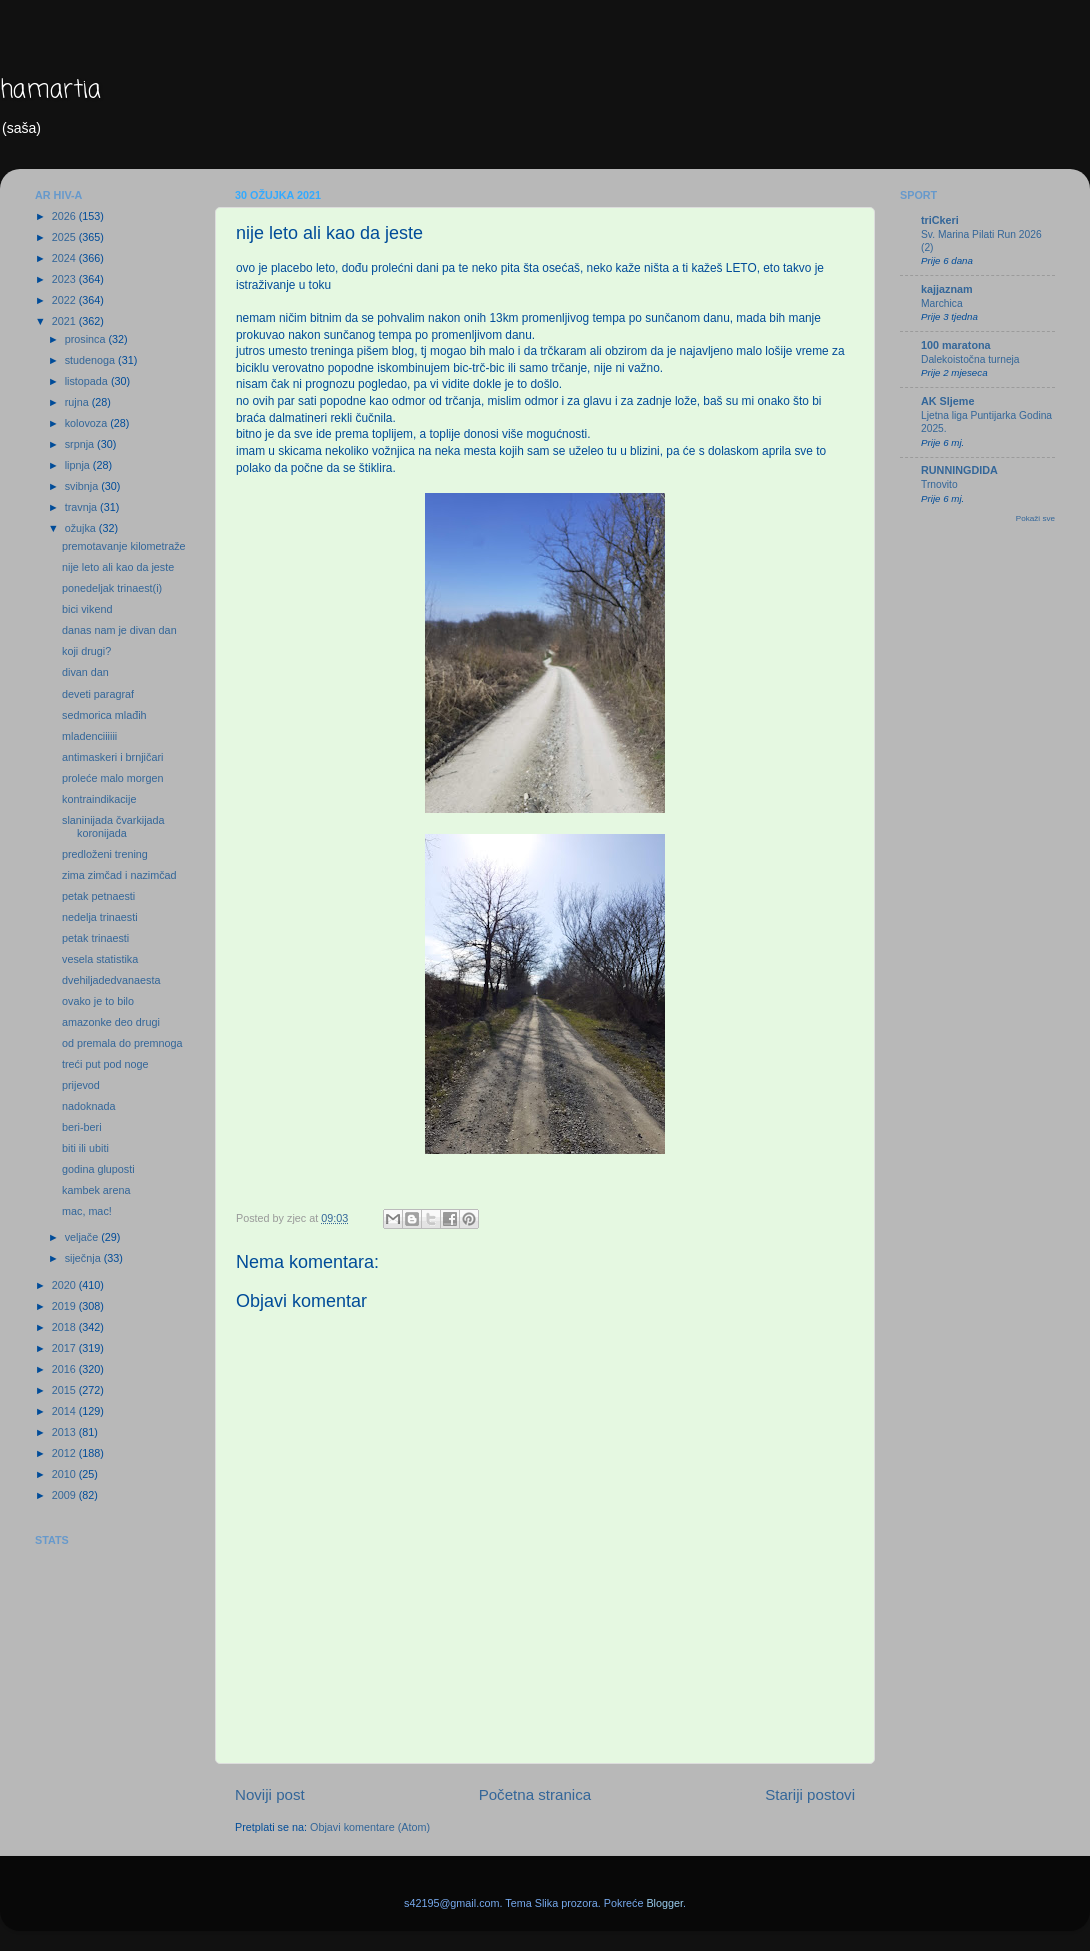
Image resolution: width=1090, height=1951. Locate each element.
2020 (65, 1285)
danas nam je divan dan (119, 630)
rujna (78, 402)
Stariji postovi (810, 1794)
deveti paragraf (98, 694)
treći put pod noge (105, 1064)
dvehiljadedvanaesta (111, 980)
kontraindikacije (99, 799)
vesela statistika (100, 959)
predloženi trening (105, 854)
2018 (65, 1327)
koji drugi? (86, 651)
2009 (65, 1495)
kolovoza (88, 423)
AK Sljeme (947, 401)
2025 (65, 237)
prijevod (81, 1085)
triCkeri (940, 220)
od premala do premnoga (122, 1043)
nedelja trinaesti (100, 917)
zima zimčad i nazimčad (119, 875)
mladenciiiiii (89, 736)
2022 (65, 300)
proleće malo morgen (112, 778)
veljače (83, 1237)
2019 (65, 1306)
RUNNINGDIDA (959, 470)
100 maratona (956, 345)
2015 (65, 1390)
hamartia (50, 90)
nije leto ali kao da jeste (118, 567)
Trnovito (939, 484)
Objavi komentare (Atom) (370, 1827)
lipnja (79, 465)
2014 (65, 1411)
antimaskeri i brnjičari (112, 757)
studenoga (91, 360)
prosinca (87, 339)
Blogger (664, 1903)
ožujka (82, 528)
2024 (65, 258)
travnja (82, 507)
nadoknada (88, 1106)
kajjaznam (947, 289)
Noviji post (270, 1794)
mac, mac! (87, 1211)
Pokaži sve (1035, 518)
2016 (65, 1369)
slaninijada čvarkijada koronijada (113, 826)
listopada (88, 381)
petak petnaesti (98, 896)
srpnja (81, 444)
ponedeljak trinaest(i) (112, 588)
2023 (65, 279)
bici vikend (87, 609)
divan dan (85, 672)
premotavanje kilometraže (124, 546)
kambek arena (96, 1190)
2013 (65, 1432)
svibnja (83, 486)
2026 (65, 216)
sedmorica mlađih (104, 715)
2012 (65, 1453)
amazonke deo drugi (111, 1022)
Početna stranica (535, 1794)
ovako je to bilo (98, 1001)
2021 (65, 321)
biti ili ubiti (85, 1148)
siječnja (84, 1258)
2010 (65, 1474)
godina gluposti (98, 1169)
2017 (65, 1348)
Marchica (942, 303)
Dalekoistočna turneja (970, 359)
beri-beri (82, 1127)
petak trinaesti (95, 938)
